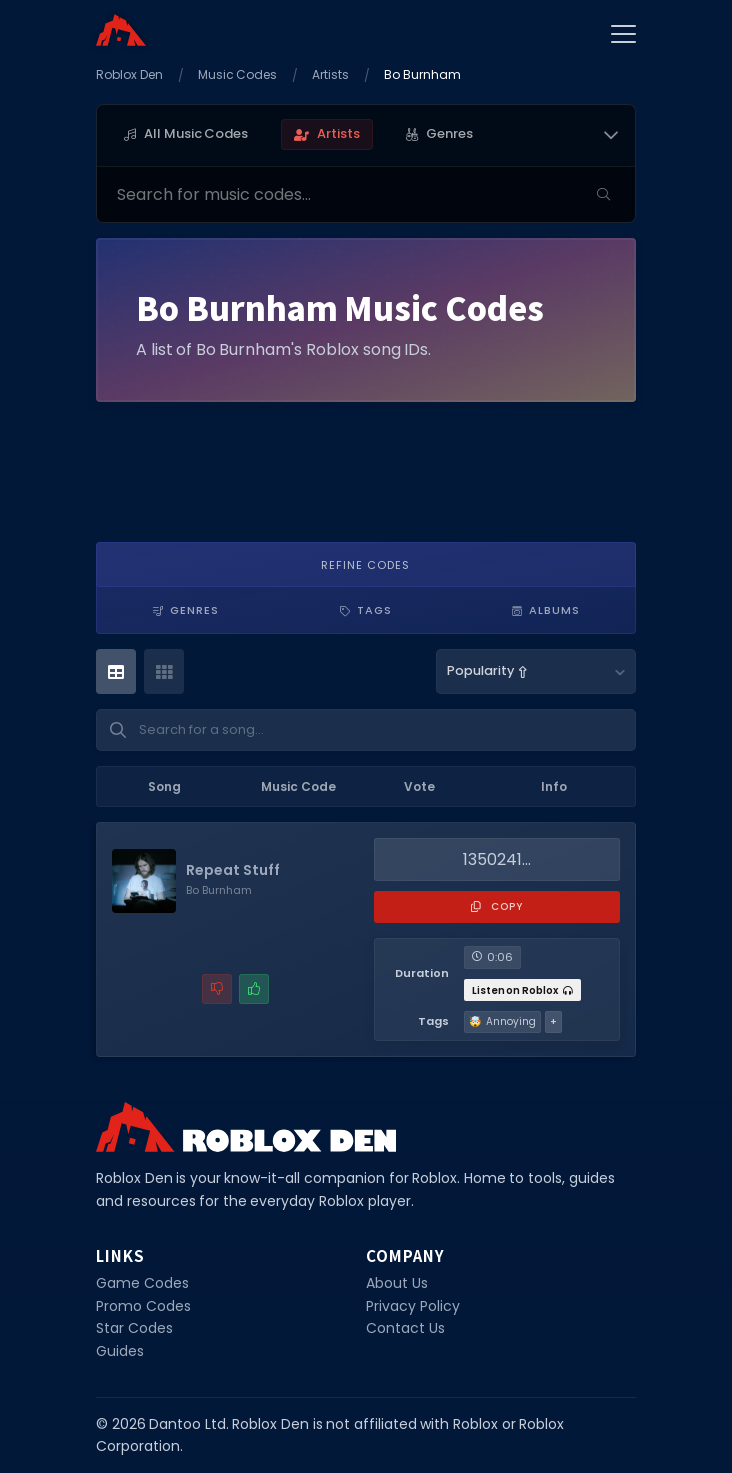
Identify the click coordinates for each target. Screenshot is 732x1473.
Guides (120, 1351)
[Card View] (164, 671)
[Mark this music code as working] (254, 989)
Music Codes (238, 74)
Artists (330, 74)
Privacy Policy (413, 1306)
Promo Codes (143, 1306)
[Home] (121, 30)
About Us (397, 1283)
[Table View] (116, 671)
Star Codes (134, 1328)
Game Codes (142, 1283)
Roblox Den (129, 74)
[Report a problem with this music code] (217, 989)
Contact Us (405, 1328)
